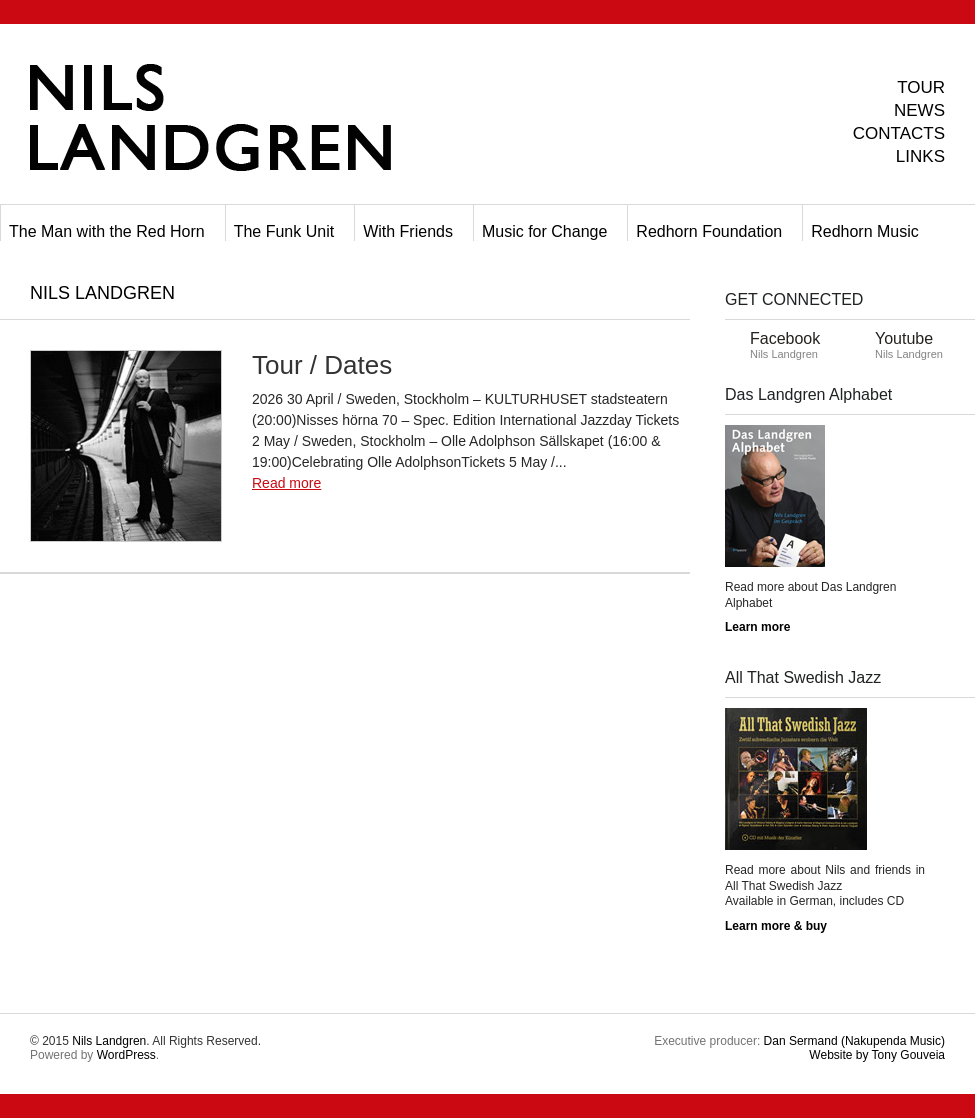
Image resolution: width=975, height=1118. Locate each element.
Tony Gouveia (877, 1055)
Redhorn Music (865, 231)
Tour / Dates (322, 365)
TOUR (921, 87)
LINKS (920, 156)
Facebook (785, 338)
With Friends (408, 231)
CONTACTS (899, 133)
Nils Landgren (109, 1041)
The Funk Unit (284, 231)
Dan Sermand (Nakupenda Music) (854, 1041)
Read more (286, 483)
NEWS (919, 110)
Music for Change (544, 231)
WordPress (126, 1055)
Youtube (904, 338)
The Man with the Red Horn (107, 231)
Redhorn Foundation (709, 231)
